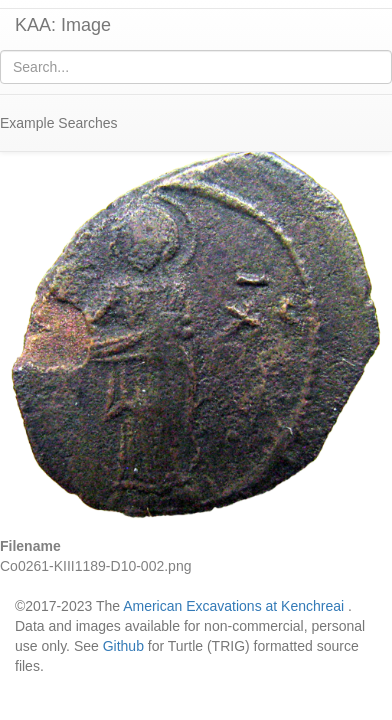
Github (123, 646)
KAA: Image (63, 25)
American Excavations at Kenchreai (233, 606)
